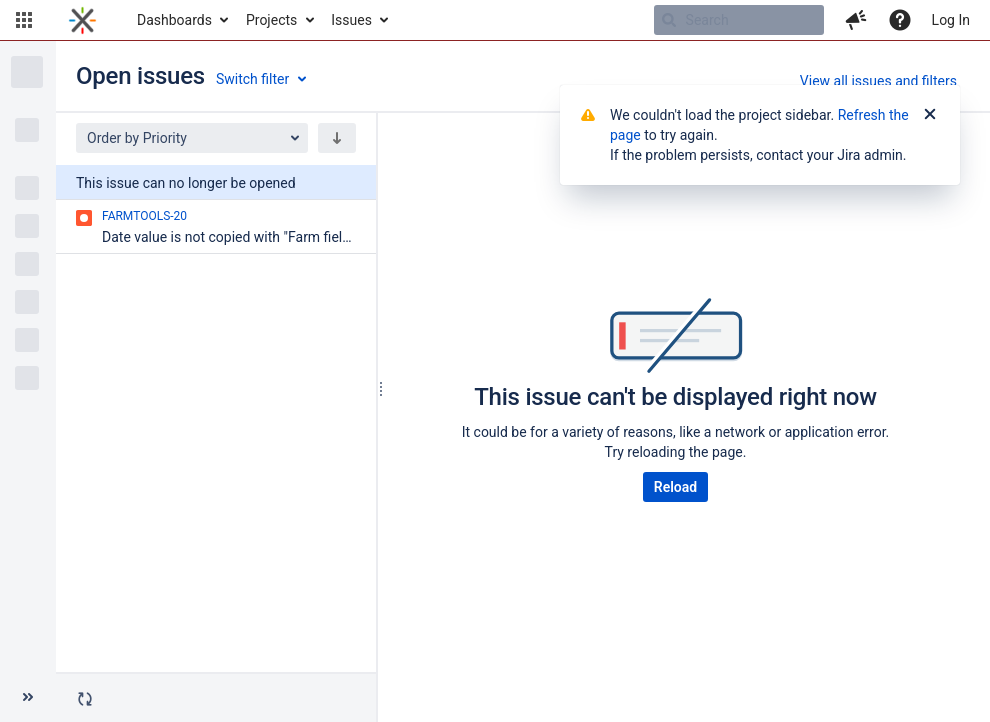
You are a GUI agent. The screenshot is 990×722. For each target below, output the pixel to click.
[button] (24, 20)
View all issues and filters (878, 81)
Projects (271, 20)
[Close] (930, 115)
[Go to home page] (82, 20)
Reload (675, 487)
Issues (351, 20)
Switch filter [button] (252, 79)
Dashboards (174, 20)
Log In (951, 20)
